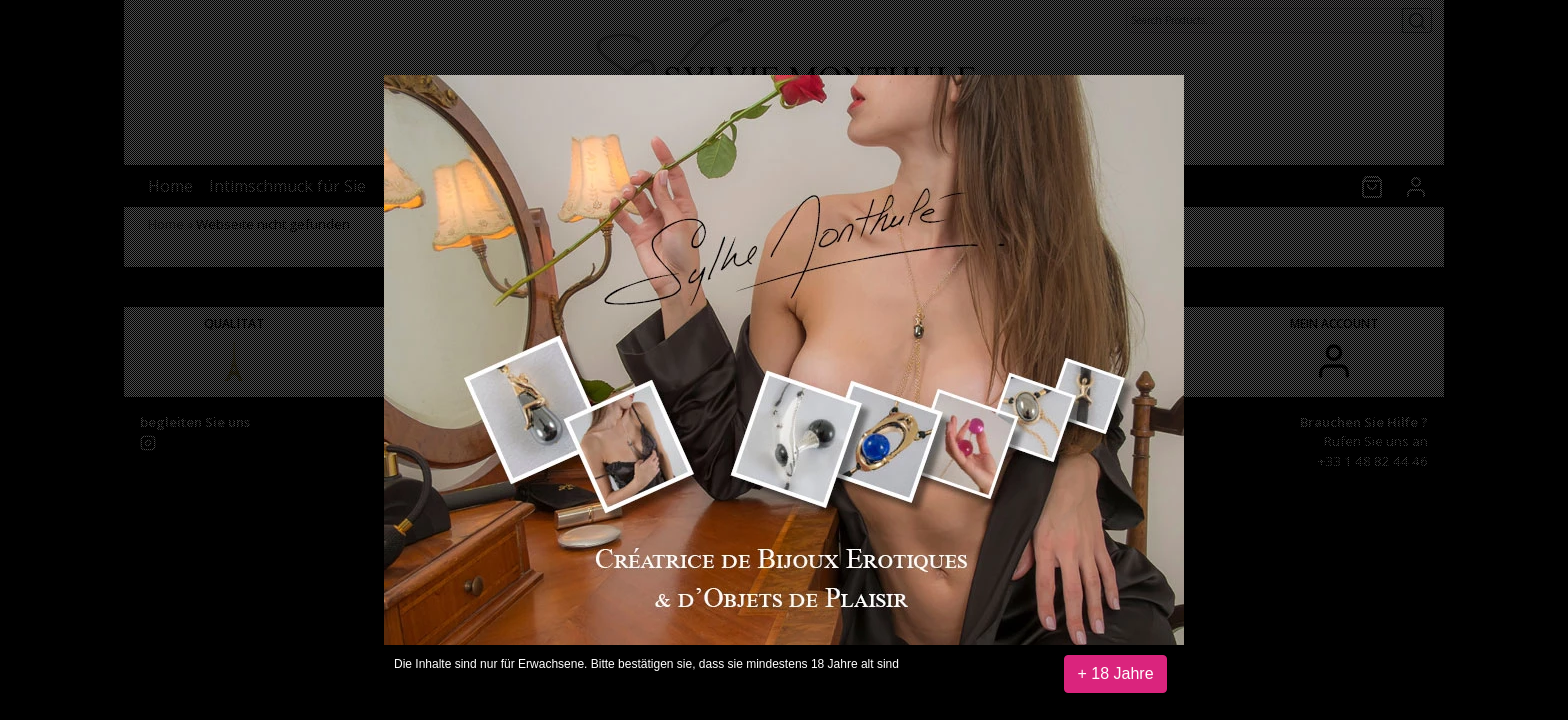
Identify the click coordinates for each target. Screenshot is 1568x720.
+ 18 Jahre (1115, 673)
